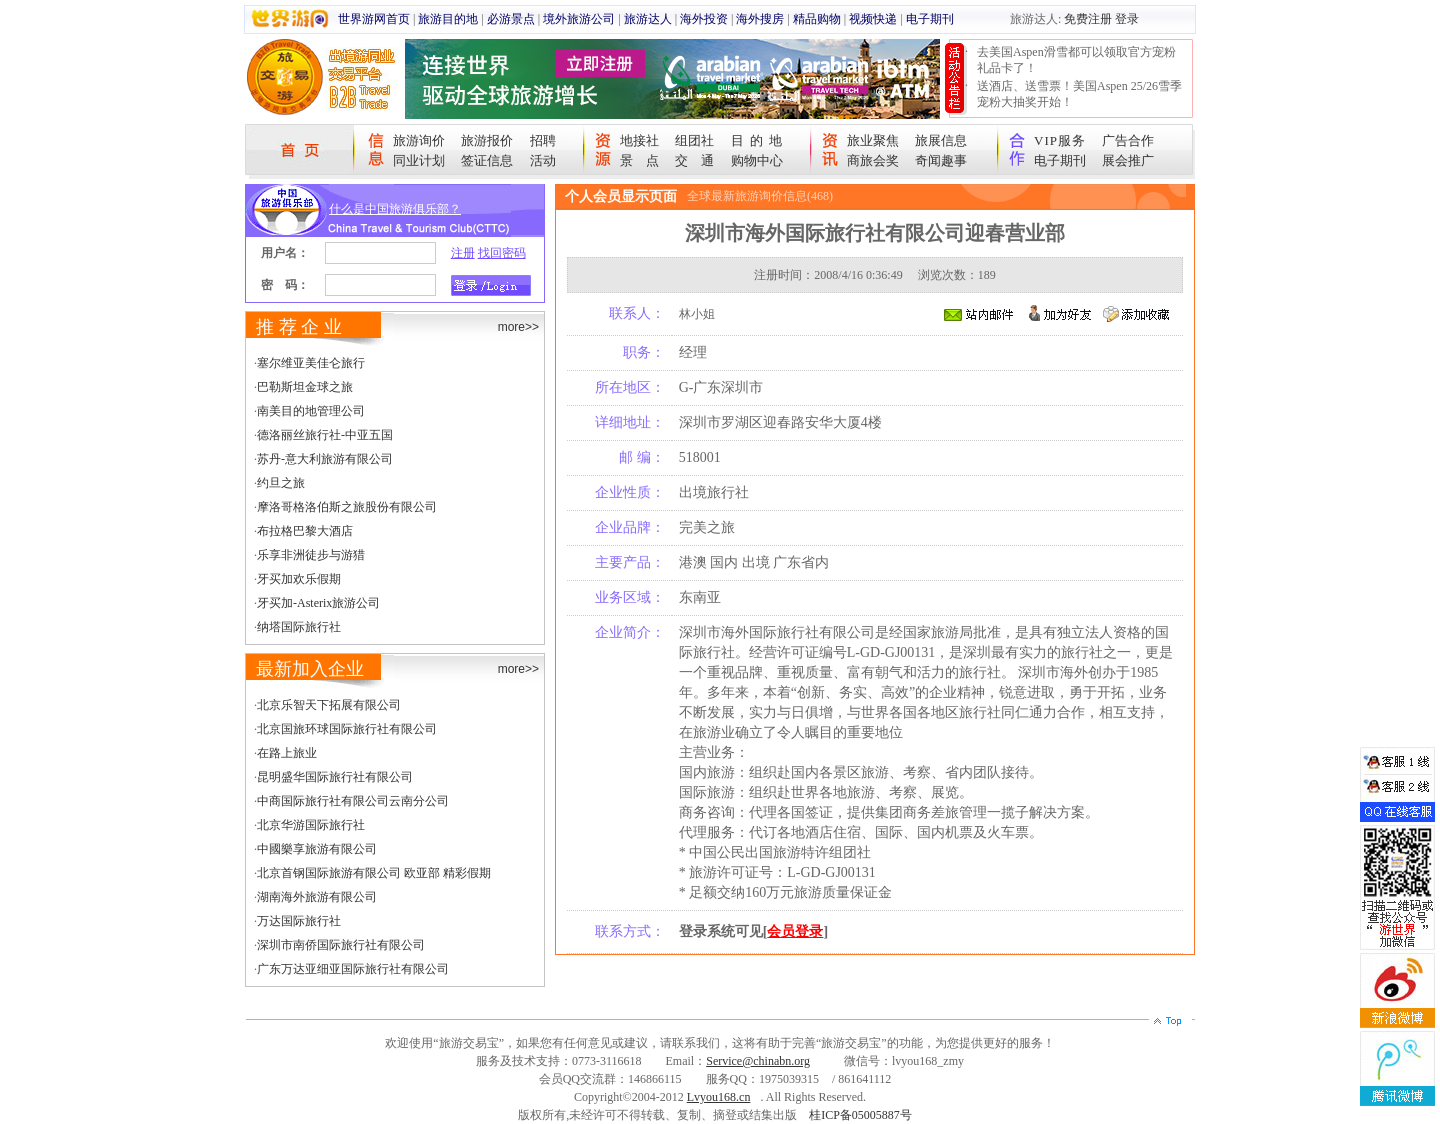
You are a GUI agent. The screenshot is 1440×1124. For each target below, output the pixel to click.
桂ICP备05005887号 (860, 1115)
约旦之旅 (281, 483)
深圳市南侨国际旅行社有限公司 (341, 945)
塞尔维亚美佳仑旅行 (311, 363)
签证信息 (487, 160)
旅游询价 (419, 140)
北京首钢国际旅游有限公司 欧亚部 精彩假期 (374, 873)
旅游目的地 (448, 19)
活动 (543, 160)
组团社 (694, 140)
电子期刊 (930, 19)
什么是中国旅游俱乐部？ (395, 209)
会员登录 (795, 931)
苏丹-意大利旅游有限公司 (325, 459)
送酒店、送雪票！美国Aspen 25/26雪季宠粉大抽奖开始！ (1079, 94)
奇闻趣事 (941, 160)
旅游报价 (487, 140)
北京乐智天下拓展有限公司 (329, 705)
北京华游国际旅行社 (311, 825)
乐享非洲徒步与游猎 (311, 555)
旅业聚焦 (873, 140)
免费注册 (1088, 19)
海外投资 (704, 19)
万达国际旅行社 (299, 921)
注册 (463, 253)
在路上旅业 (287, 753)
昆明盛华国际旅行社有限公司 (335, 777)
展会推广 (1128, 160)
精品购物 (817, 19)
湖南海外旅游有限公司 (317, 897)
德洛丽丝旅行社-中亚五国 (325, 435)
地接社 (639, 140)
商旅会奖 (873, 160)
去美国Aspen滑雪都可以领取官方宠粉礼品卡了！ (1076, 60)
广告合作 (1128, 140)
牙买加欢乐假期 (299, 579)
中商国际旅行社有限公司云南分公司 (353, 801)
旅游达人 (648, 19)
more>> (518, 327)
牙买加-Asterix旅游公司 (318, 603)
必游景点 (511, 19)
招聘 (543, 140)
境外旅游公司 (579, 19)
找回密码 (502, 253)
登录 (1127, 19)
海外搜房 (760, 19)
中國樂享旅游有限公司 (317, 849)
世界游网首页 (374, 19)
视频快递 (873, 19)
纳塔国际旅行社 (299, 627)
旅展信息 (941, 140)
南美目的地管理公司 (311, 411)
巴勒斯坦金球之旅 (305, 387)
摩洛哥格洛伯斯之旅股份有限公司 (347, 507)
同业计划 (419, 160)
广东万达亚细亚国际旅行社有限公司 (353, 969)
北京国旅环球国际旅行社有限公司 (347, 729)
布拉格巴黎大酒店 (305, 531)
